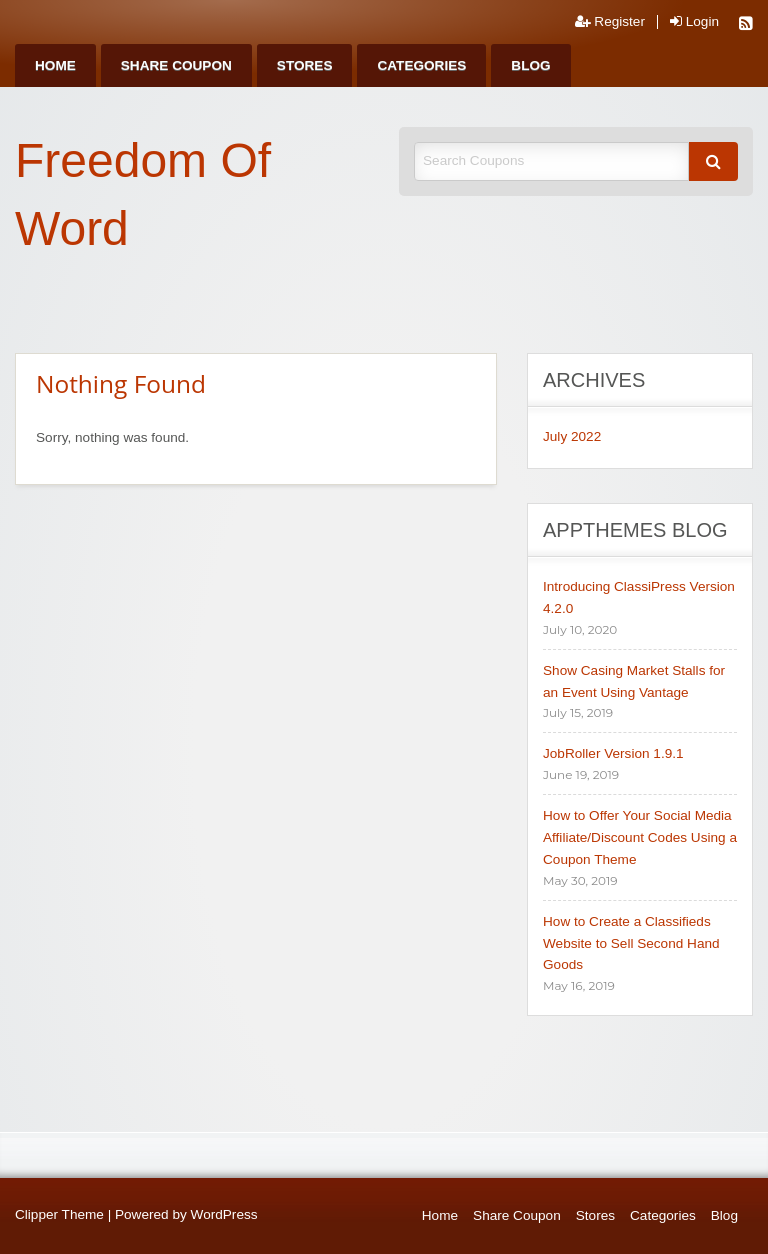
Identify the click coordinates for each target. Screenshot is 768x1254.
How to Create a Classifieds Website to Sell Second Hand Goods (631, 943)
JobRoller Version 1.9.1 (613, 753)
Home (55, 65)
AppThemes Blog (635, 530)
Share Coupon (176, 65)
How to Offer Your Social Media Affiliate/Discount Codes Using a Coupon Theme (640, 837)
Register (610, 22)
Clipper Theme (59, 1214)
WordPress (224, 1214)
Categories (421, 65)
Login (694, 22)
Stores (305, 65)
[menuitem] (55, 65)
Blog (530, 65)
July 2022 (572, 436)
